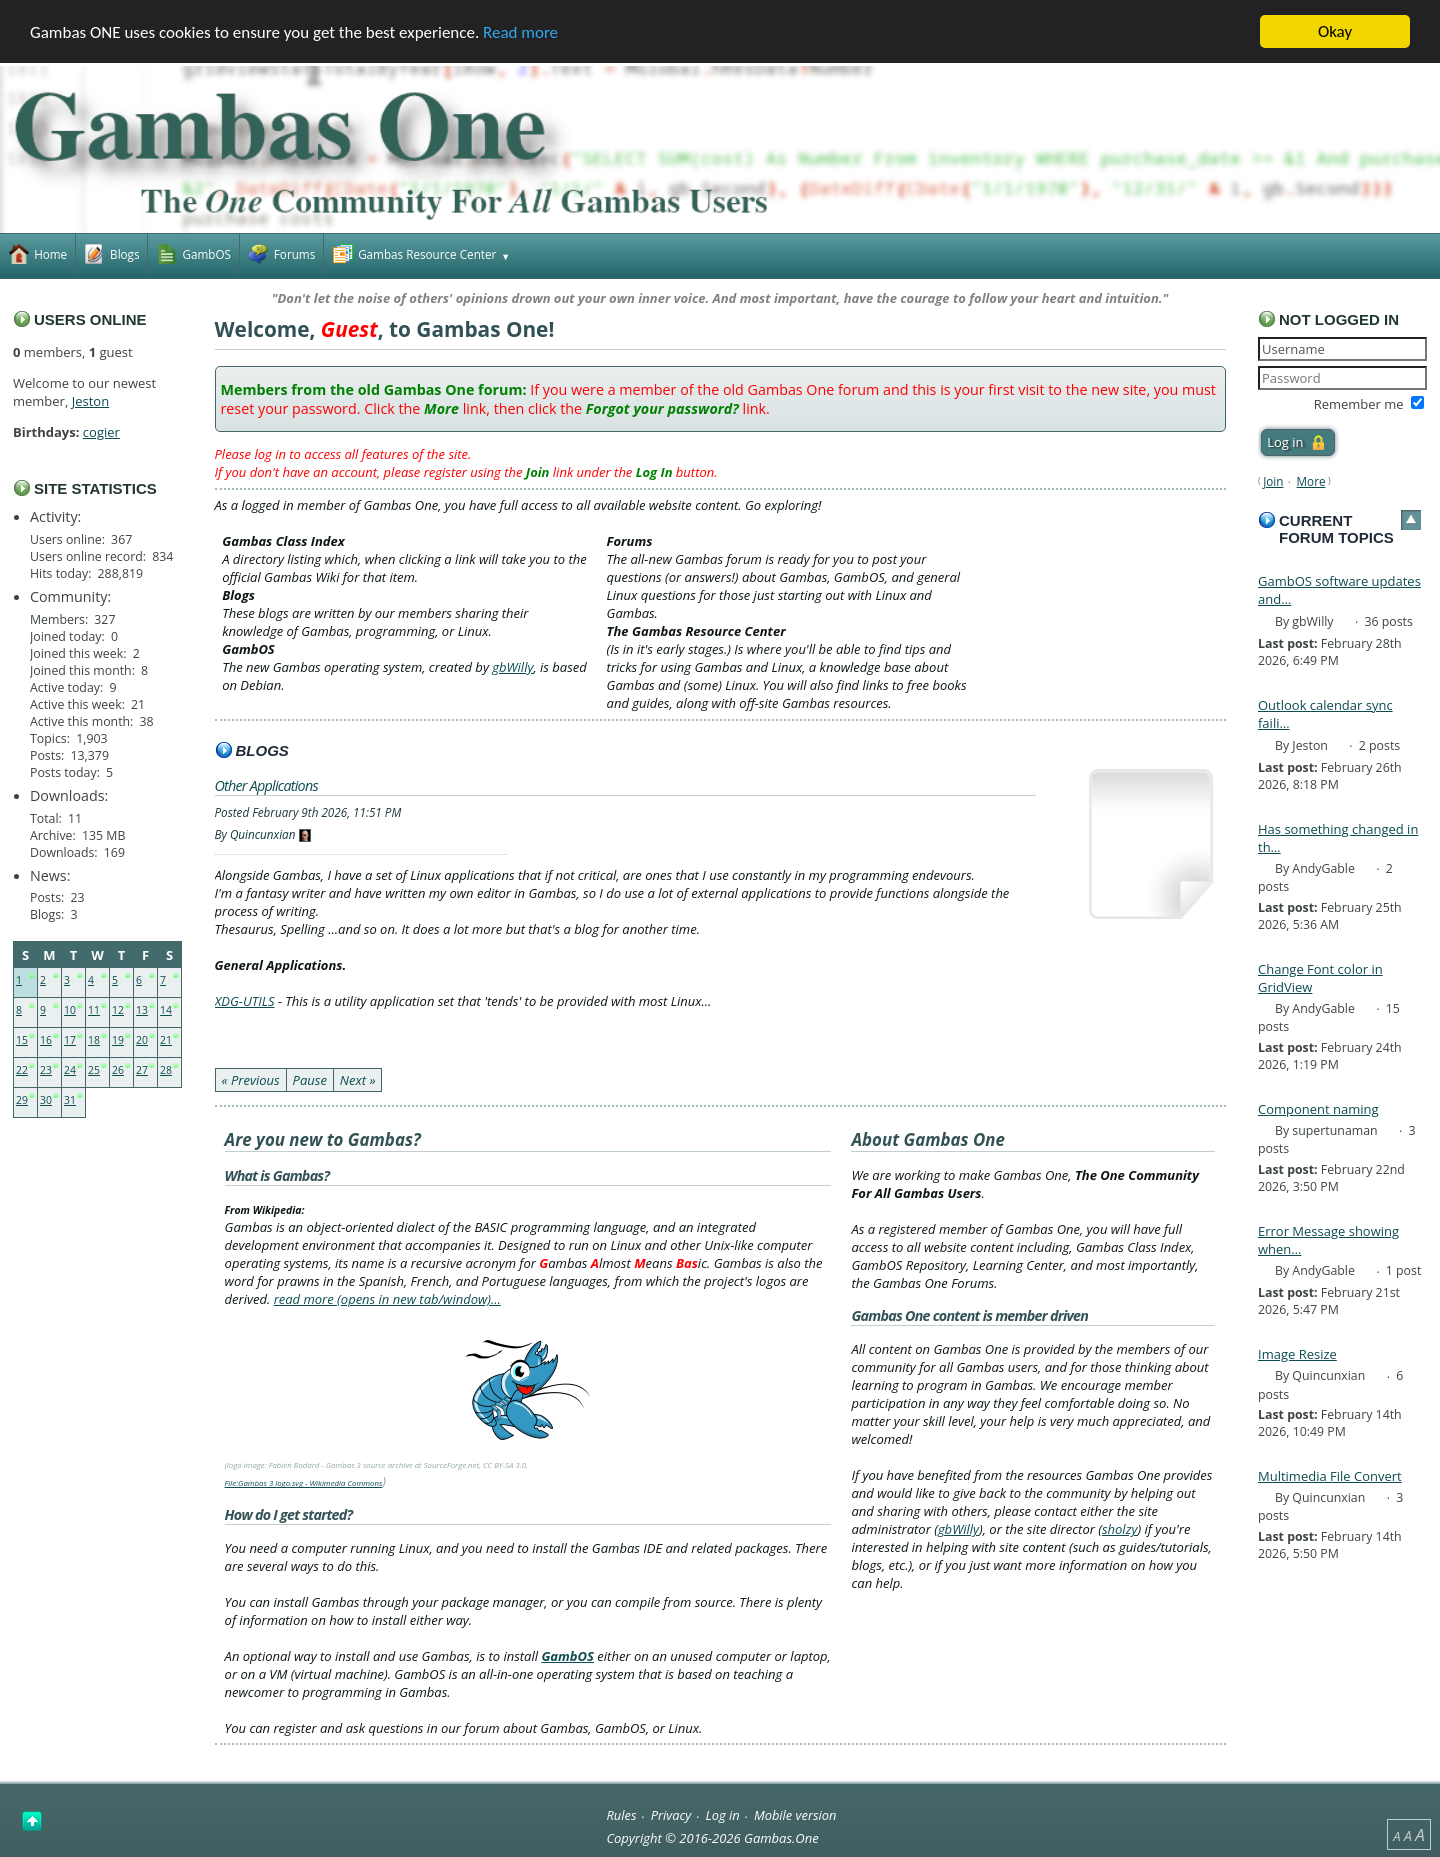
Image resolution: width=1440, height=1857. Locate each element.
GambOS (567, 1656)
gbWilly (512, 667)
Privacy (671, 1815)
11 (94, 1010)
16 (46, 1040)
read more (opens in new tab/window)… (387, 1299)
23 (46, 1070)
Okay (1335, 31)
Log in (723, 1815)
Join (1273, 481)
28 (166, 1070)
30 (46, 1100)
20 (142, 1040)
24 (70, 1070)
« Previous (251, 1080)
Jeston (90, 401)
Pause (310, 1080)
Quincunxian (263, 834)
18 (94, 1040)
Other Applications (266, 785)
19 (118, 1040)
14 (166, 1010)
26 (118, 1070)
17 (70, 1040)
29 (22, 1100)
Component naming (1318, 1109)
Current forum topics (1336, 529)
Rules (621, 1815)
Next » (358, 1080)
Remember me (1359, 404)
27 (142, 1070)
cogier (101, 432)
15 (22, 1040)
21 (166, 1040)
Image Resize (1297, 1354)
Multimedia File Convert (1330, 1476)
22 (22, 1070)
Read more (520, 32)
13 (142, 1010)
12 (118, 1010)
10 (70, 1010)
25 (94, 1070)
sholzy (1119, 1529)
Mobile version (795, 1815)
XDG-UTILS (245, 1001)
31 (70, 1100)
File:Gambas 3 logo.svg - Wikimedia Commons (304, 1483)
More (1311, 481)
